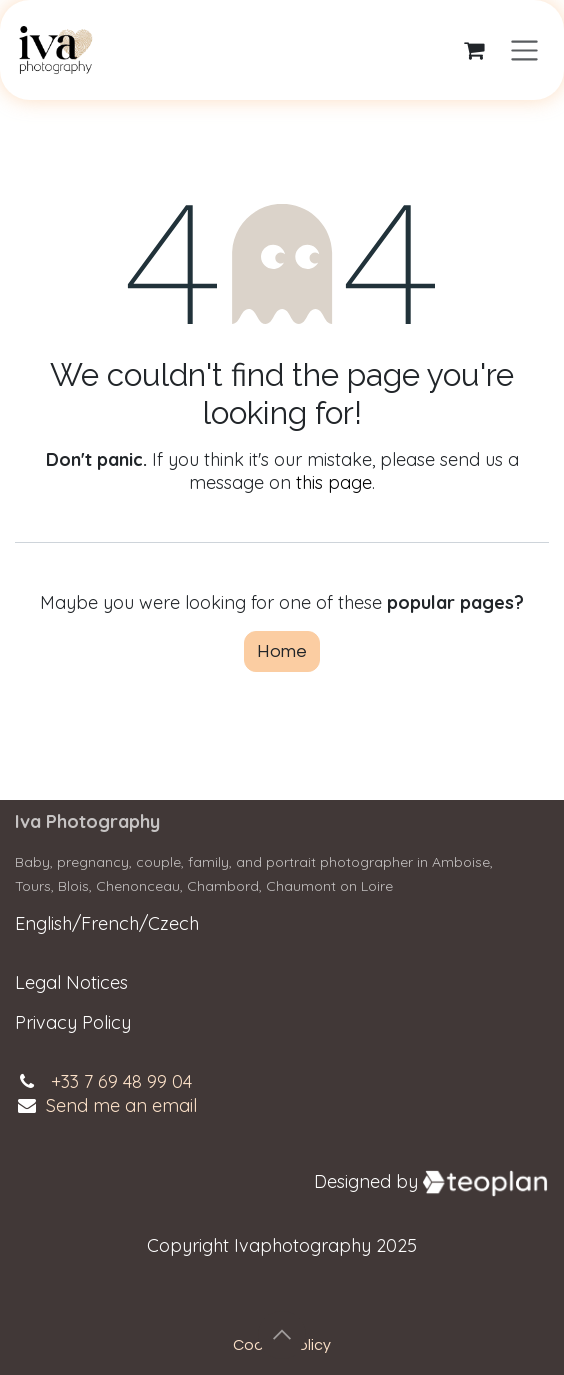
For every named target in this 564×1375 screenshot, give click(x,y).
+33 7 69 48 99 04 (121, 1081)
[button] (282, 1335)
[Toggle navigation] (524, 50)
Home (282, 651)
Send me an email (121, 1105)
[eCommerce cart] (474, 50)
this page (334, 482)
